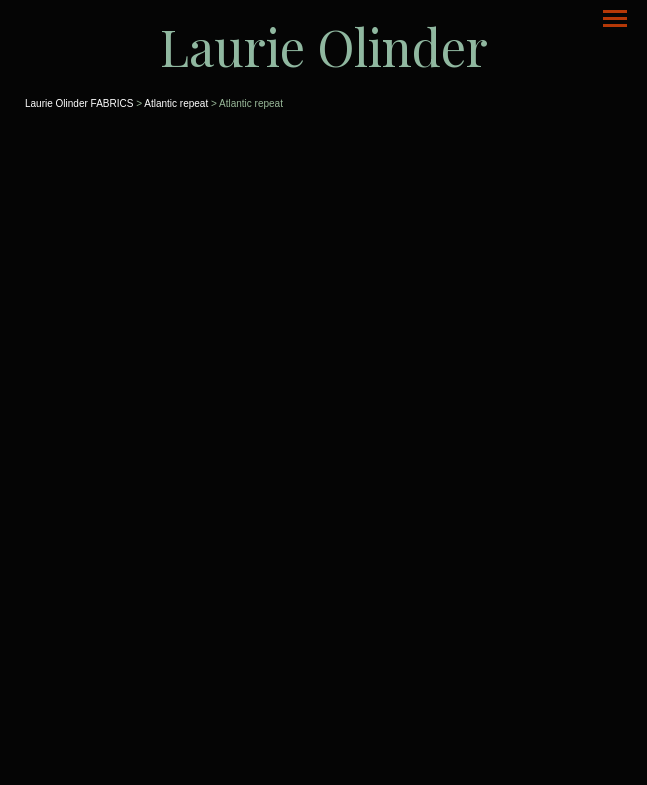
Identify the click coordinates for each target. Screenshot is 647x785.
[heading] (323, 46)
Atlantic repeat (176, 103)
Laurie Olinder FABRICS (79, 103)
